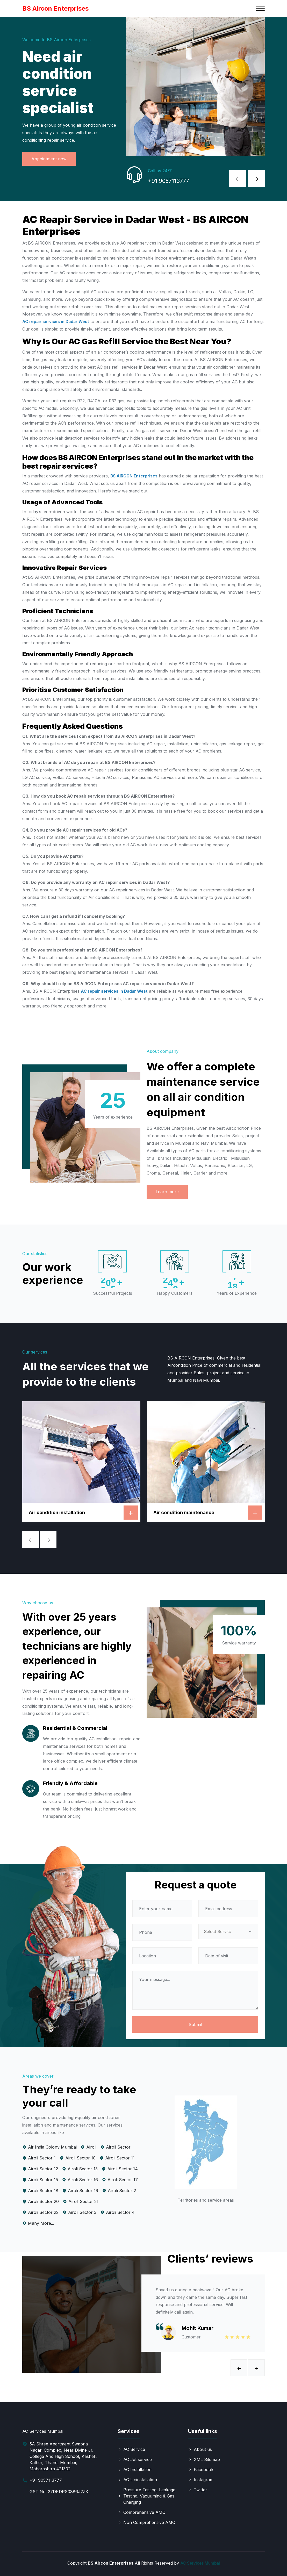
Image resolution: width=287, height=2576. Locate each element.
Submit (195, 2024)
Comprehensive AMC (144, 2512)
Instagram (203, 2479)
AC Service (134, 2449)
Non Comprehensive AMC (149, 2522)
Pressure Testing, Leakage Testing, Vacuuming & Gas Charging (149, 2496)
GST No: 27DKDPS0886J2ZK (59, 2491)
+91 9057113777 (172, 181)
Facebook (203, 2469)
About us (203, 2449)
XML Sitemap (207, 2459)
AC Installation (137, 2469)
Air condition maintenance (183, 1512)
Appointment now (49, 159)
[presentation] (237, 178)
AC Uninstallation (140, 2479)
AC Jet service (137, 2459)
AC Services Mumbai (200, 2563)
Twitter (200, 2489)
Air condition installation (57, 1512)
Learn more (167, 1191)
